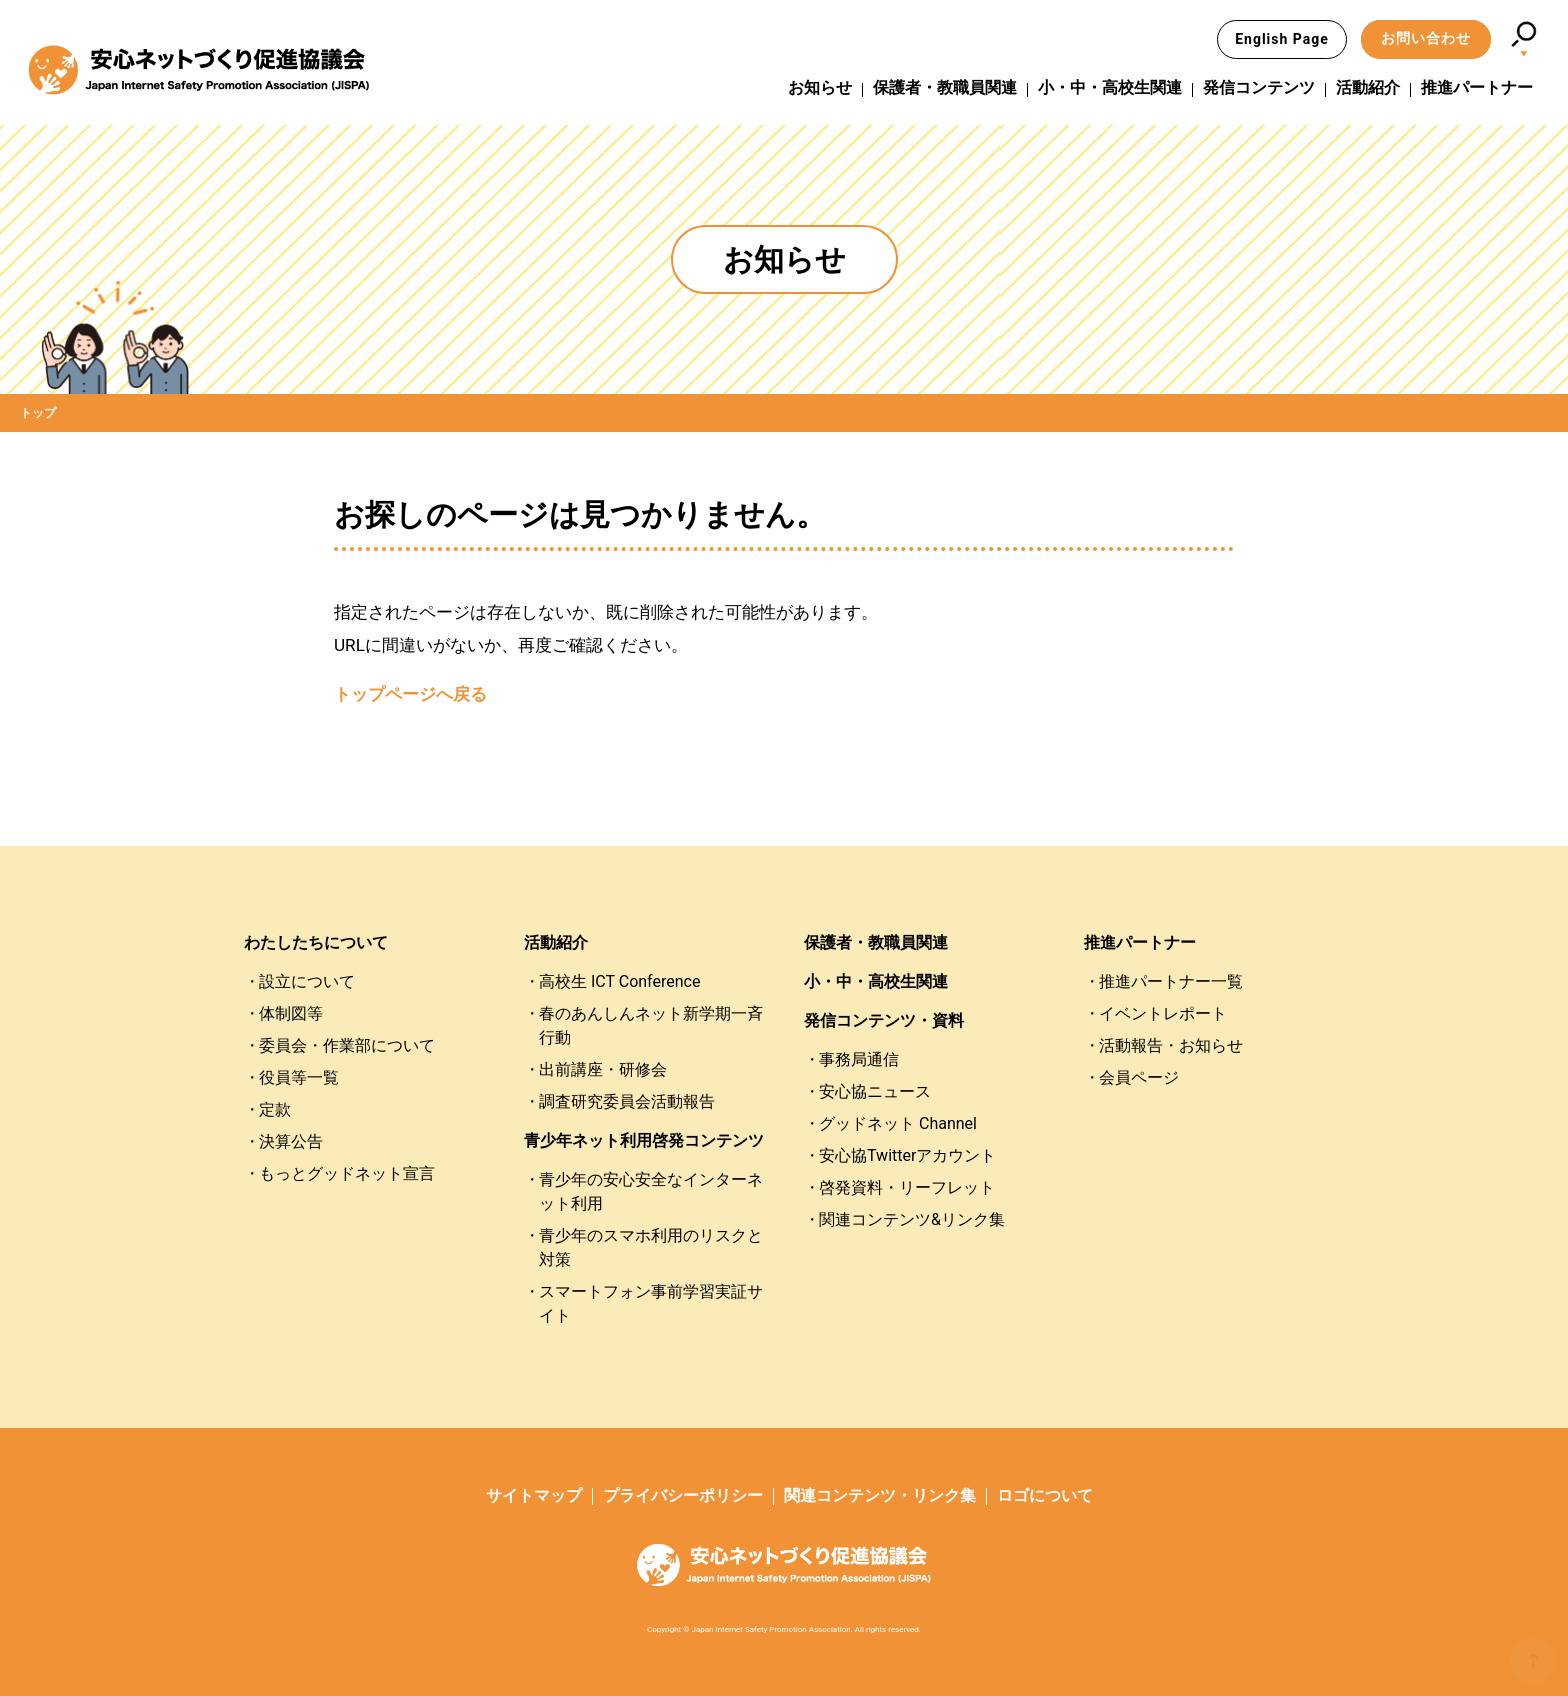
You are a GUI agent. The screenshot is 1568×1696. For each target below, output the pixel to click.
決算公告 (291, 1141)
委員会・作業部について (347, 1045)
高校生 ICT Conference (619, 981)
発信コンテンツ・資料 (884, 1020)
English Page (1282, 39)
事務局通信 (859, 1059)
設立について (307, 981)
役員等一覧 (299, 1077)
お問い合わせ (1426, 38)
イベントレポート (1163, 1013)
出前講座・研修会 (603, 1069)
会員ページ (1139, 1077)
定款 (275, 1109)
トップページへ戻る (410, 694)
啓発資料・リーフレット (907, 1187)
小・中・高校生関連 (1110, 88)
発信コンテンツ (1259, 88)
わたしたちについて (316, 942)
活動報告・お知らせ (1171, 1045)
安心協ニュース (875, 1091)
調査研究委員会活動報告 (627, 1101)
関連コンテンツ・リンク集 (880, 1495)
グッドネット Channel (898, 1123)
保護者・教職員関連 (945, 88)
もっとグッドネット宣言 (347, 1173)
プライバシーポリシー (683, 1495)
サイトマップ (534, 1495)
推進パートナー (1477, 88)
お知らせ (820, 88)
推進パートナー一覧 (1171, 981)
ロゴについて (1045, 1495)
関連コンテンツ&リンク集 (912, 1219)
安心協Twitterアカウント (907, 1155)
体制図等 (291, 1013)
